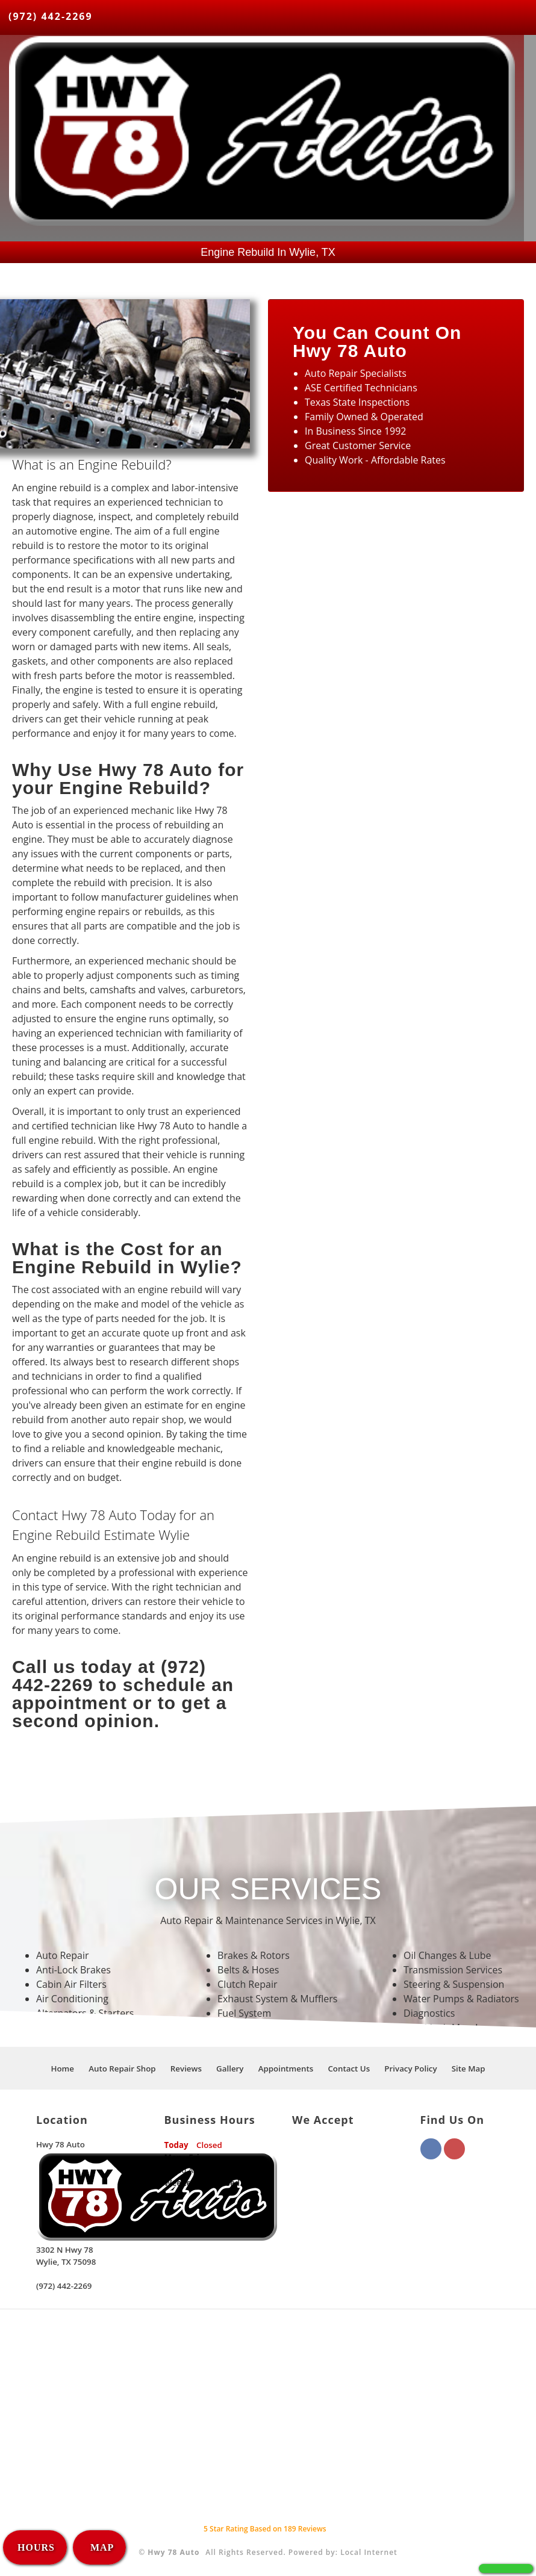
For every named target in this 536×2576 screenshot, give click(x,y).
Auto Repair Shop (122, 2068)
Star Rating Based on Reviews (265, 2529)
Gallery (229, 2068)
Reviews (186, 2068)
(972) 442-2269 (50, 16)
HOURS (36, 2547)
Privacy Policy (410, 2068)
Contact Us (349, 2068)
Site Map (468, 2068)
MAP (100, 2547)
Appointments (286, 2068)
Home (62, 2068)
